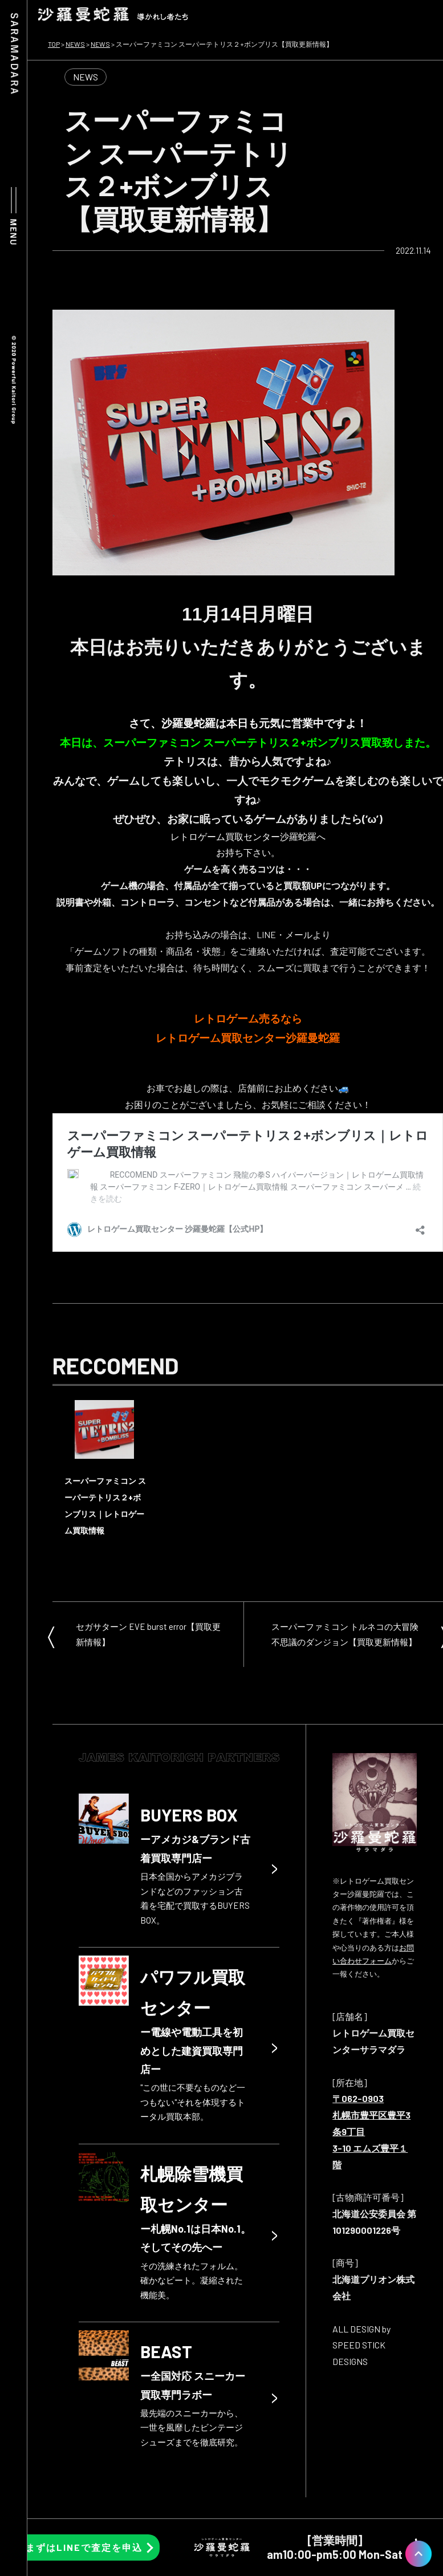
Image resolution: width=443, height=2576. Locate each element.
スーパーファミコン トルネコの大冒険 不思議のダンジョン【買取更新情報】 (344, 1634)
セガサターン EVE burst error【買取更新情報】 (148, 1634)
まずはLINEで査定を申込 (84, 2547)
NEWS (85, 76)
